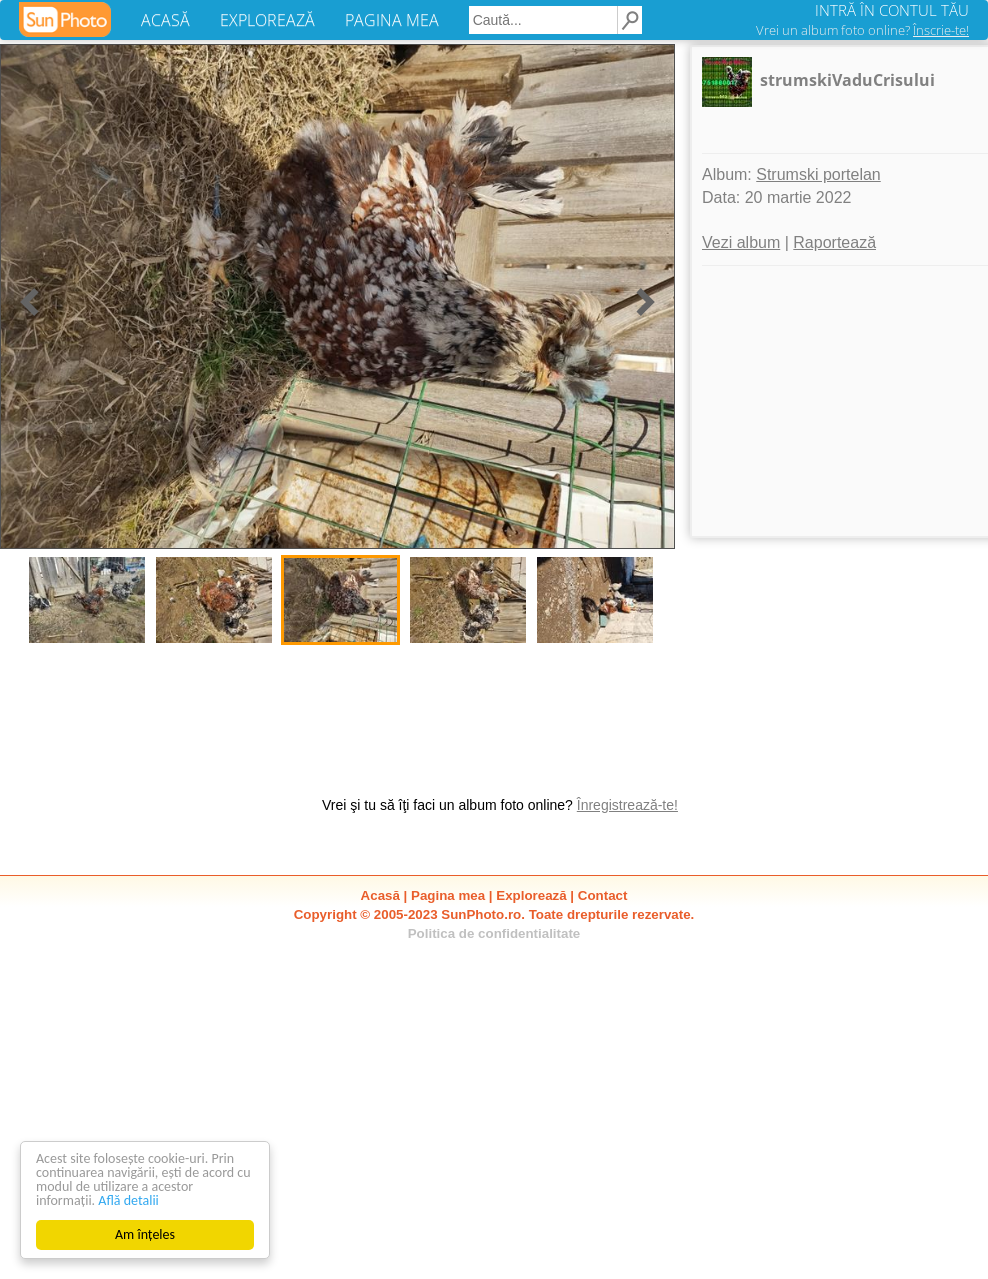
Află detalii (128, 1200)
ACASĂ (165, 20)
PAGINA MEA (392, 20)
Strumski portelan (818, 174)
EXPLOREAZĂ (267, 20)
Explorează (531, 895)
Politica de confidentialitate (494, 933)
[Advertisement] (190, 790)
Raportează (834, 242)
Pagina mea (448, 895)
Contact (603, 895)
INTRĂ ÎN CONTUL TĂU (892, 10)
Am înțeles (145, 1234)
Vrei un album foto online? (862, 30)
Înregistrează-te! (627, 805)
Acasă (380, 895)
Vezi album (741, 242)
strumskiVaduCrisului (847, 80)
